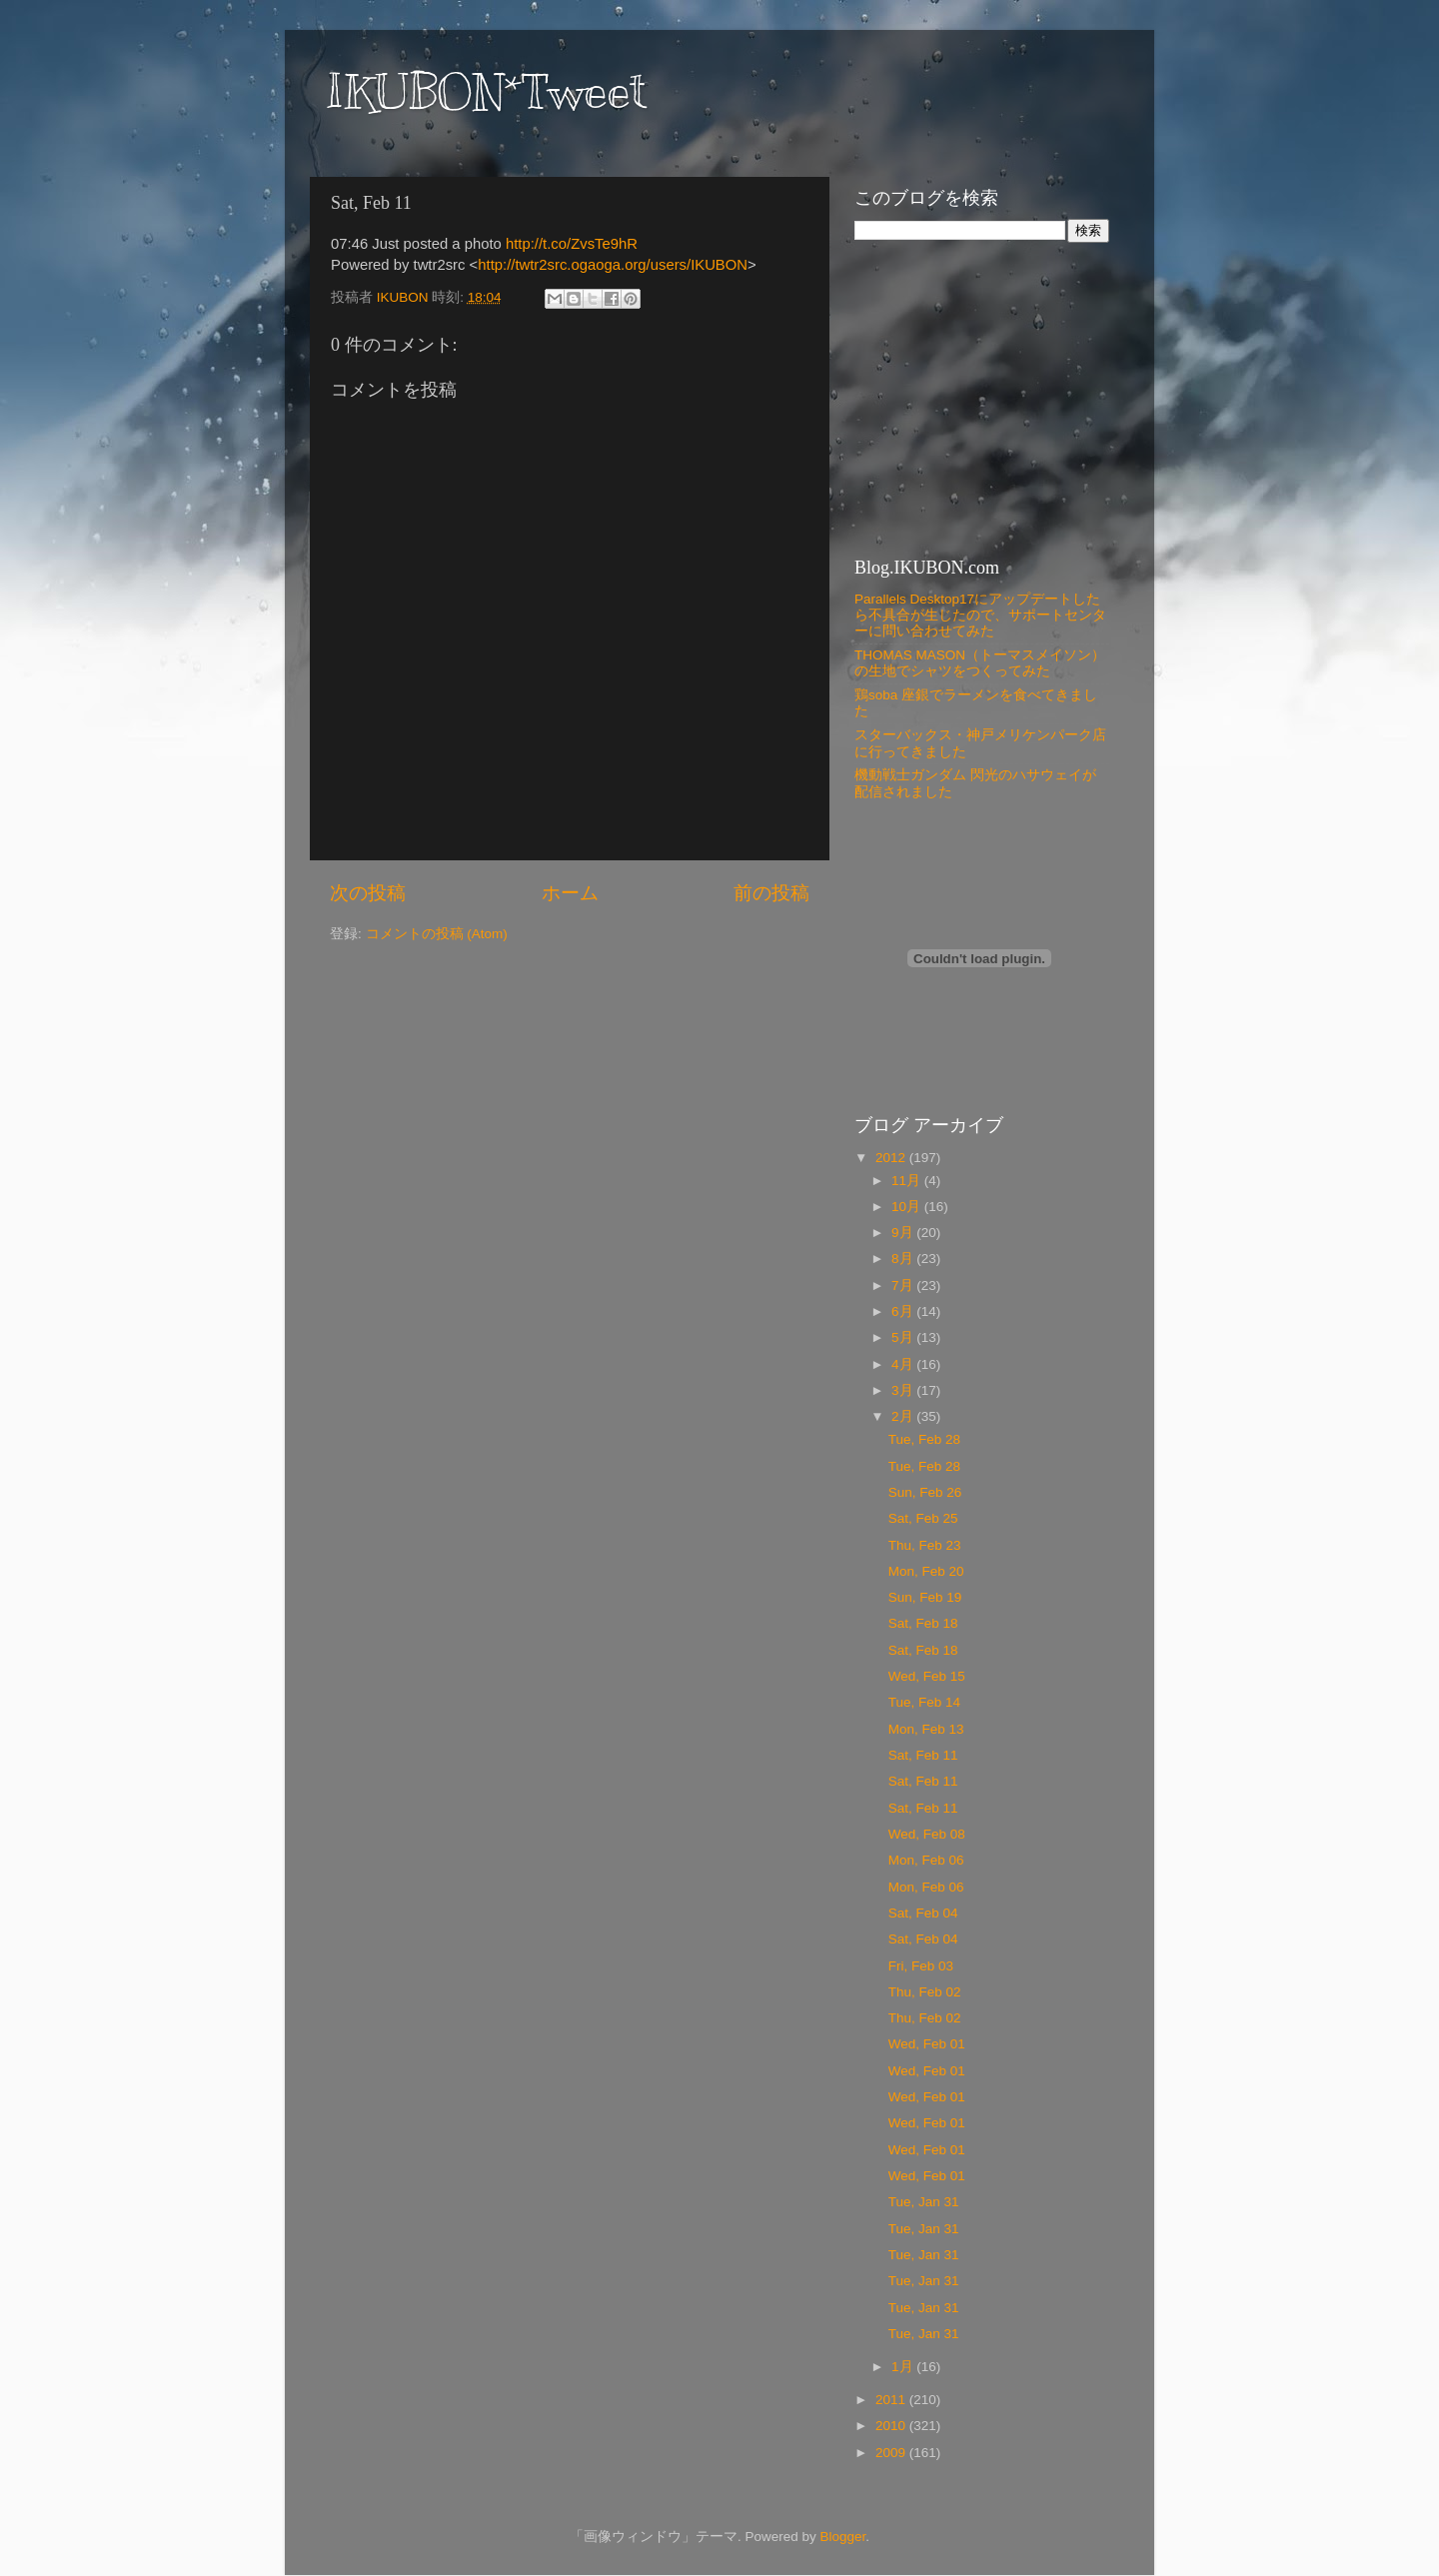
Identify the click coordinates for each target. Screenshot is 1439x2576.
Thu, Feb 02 (924, 1991)
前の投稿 (771, 892)
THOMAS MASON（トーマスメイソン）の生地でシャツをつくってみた (979, 662)
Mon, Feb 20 (926, 1571)
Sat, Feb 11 (923, 1755)
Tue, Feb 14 (924, 1702)
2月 (903, 1416)
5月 (903, 1337)
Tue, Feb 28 (924, 1439)
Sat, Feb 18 (923, 1623)
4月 (903, 1364)
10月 (907, 1206)
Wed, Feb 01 (926, 2043)
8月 (903, 1258)
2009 (892, 2452)
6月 (903, 1311)
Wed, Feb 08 (926, 1834)
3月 (903, 1390)
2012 (892, 1157)
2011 (892, 2399)
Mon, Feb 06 (926, 1860)
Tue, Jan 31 (923, 2201)
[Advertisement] (979, 398)
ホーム (570, 892)
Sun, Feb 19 (925, 1597)
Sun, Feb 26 (925, 1492)
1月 (903, 2366)
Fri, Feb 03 (920, 1965)
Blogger (842, 2536)
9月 (903, 1232)
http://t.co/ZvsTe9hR (572, 244)
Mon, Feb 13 (926, 1729)
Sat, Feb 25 (923, 1518)
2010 (892, 2425)
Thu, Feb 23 (924, 1545)
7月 (903, 1285)
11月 (907, 1180)
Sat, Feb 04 (923, 1913)
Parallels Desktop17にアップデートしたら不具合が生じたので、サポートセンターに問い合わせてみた (980, 615)
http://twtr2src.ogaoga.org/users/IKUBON (612, 265)
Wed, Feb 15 (926, 1676)
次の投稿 (368, 892)
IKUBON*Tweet (486, 92)
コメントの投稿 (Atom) (437, 933)
